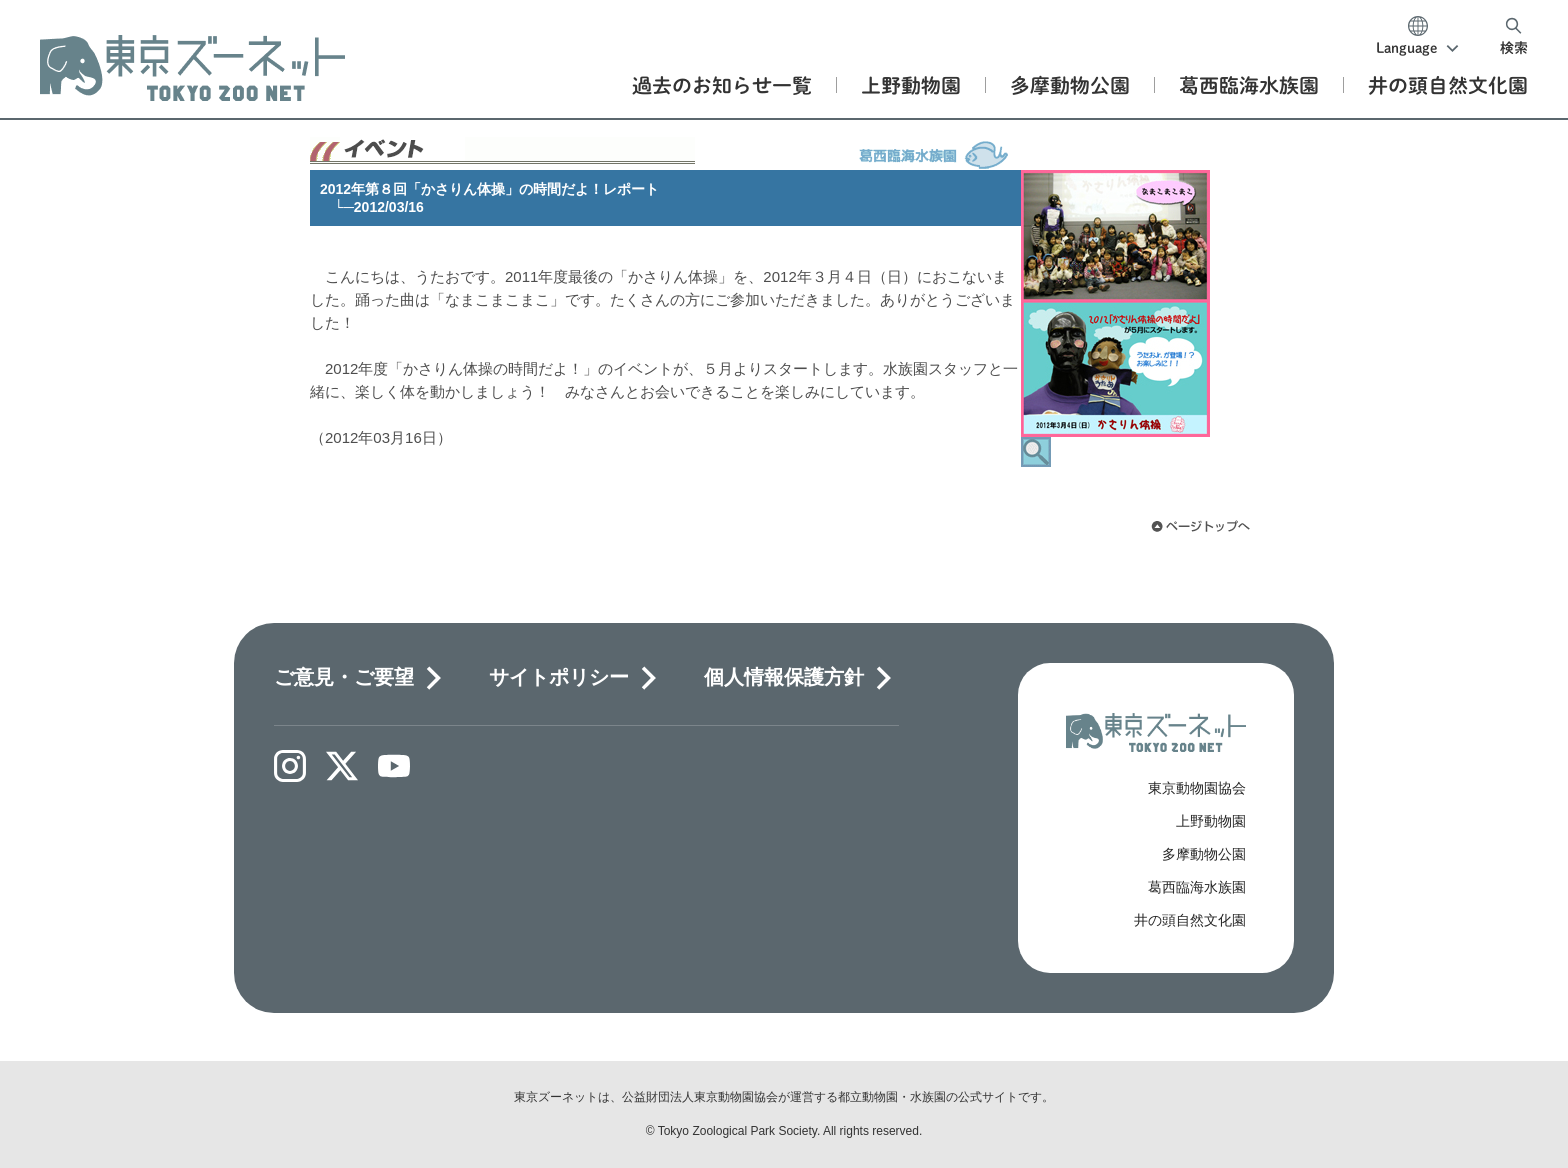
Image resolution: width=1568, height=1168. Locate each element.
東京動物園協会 (1197, 788)
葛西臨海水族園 (1197, 887)
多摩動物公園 (1204, 854)
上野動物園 (1211, 821)
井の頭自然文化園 (1190, 920)
